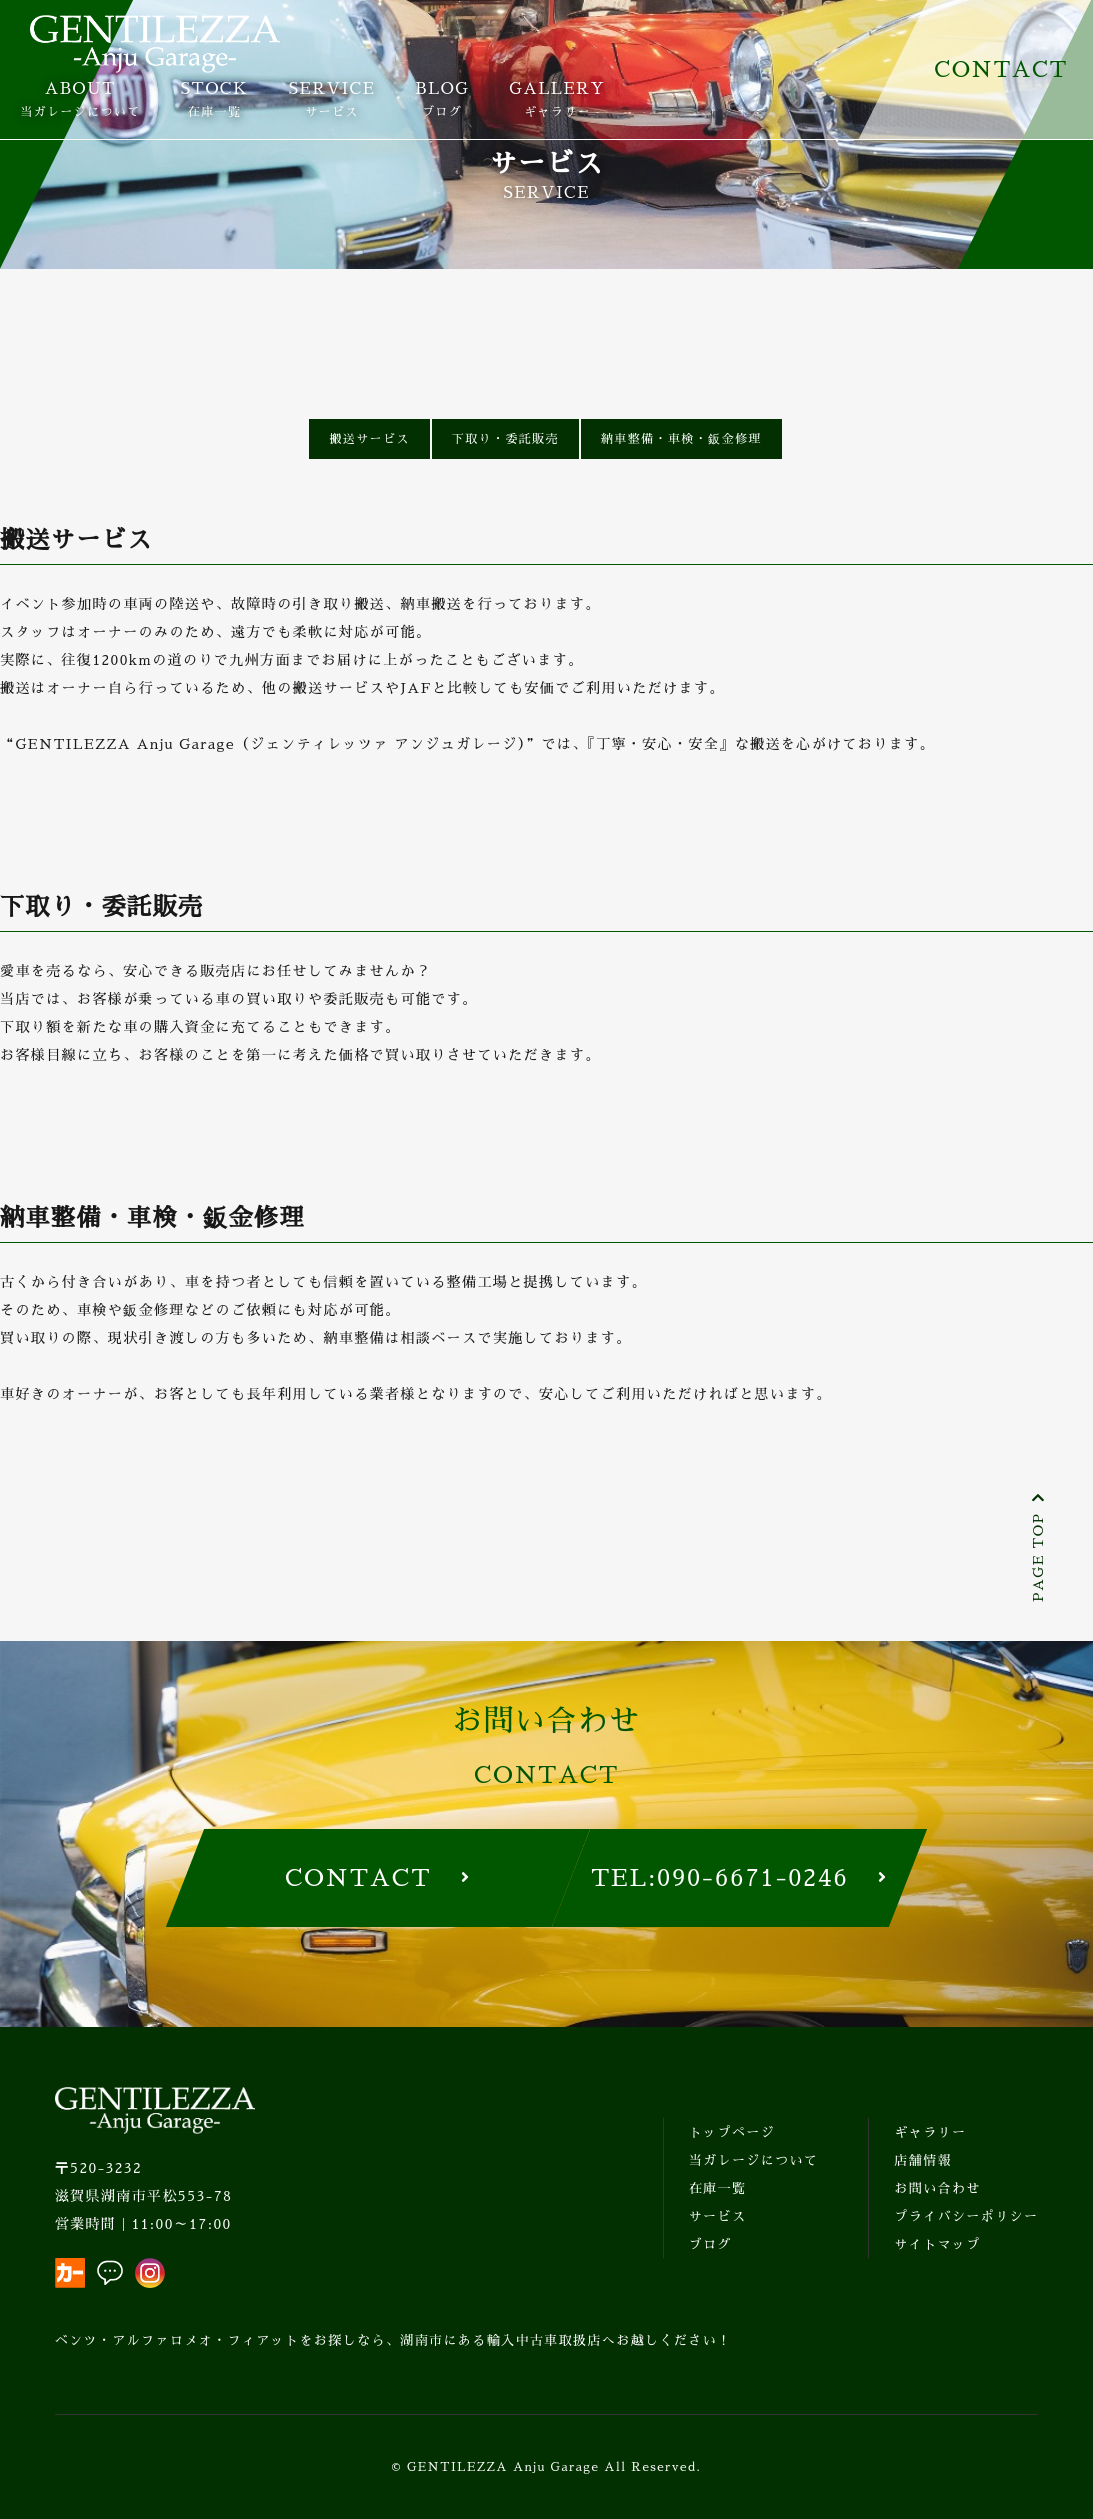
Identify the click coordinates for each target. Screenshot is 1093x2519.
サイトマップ (937, 2244)
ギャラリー (930, 2132)
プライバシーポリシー (966, 2216)
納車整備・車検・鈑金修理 (681, 439)
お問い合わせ (937, 2188)
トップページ (732, 2132)
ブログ (710, 2244)
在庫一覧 (718, 2188)
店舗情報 (923, 2160)
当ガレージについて (754, 2160)
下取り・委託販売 (505, 439)
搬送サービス (369, 439)
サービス (718, 2216)
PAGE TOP (1038, 1547)
